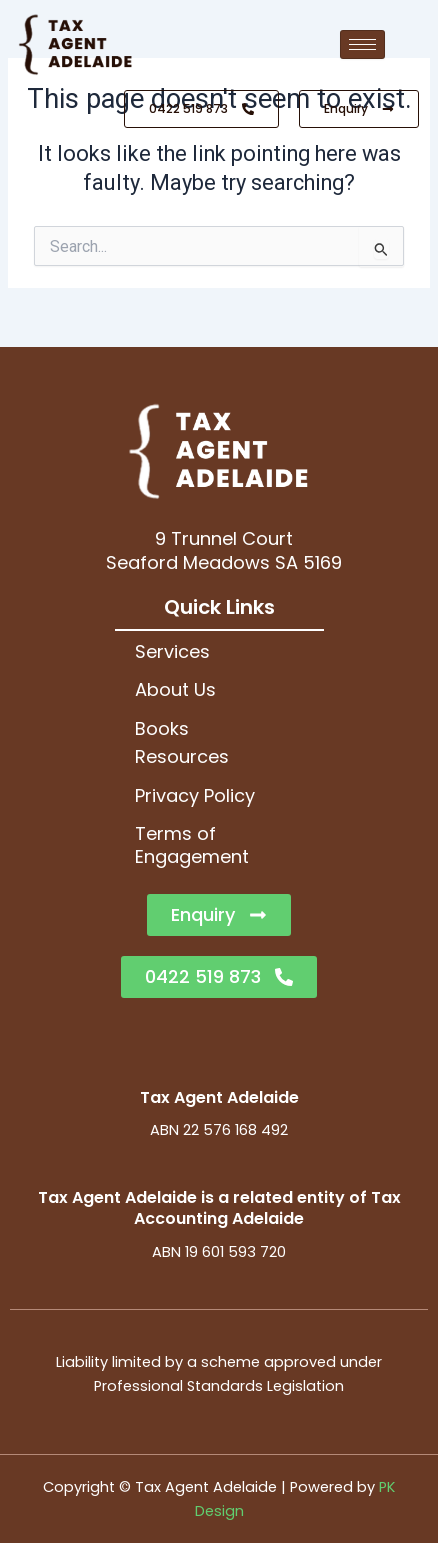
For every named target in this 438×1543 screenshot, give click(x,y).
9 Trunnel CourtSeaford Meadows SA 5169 (224, 550)
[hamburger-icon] (362, 44)
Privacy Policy (195, 795)
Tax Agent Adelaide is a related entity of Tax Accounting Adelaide (219, 1208)
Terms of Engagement (192, 845)
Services (172, 651)
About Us (175, 689)
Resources (182, 756)
